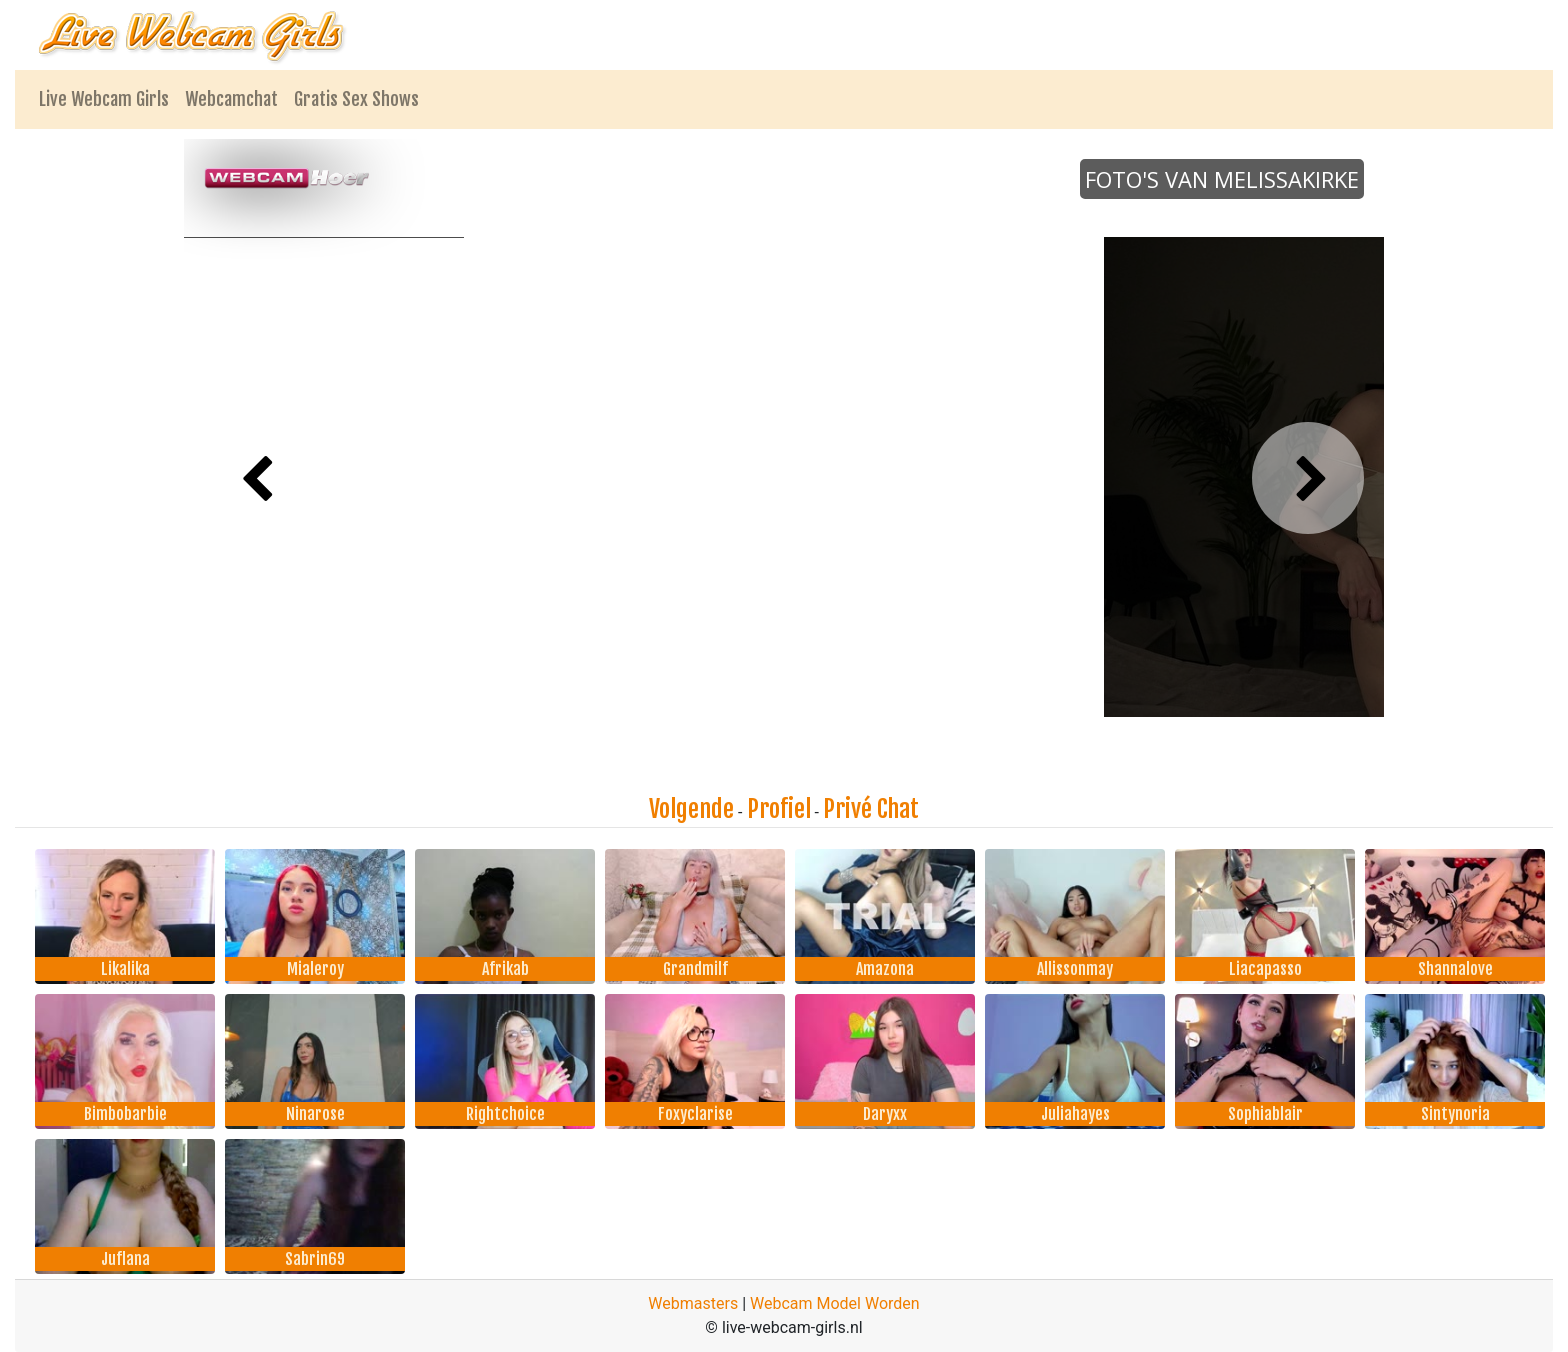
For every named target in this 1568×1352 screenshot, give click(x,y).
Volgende (691, 809)
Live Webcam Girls (104, 99)
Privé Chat (871, 809)
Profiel (779, 809)
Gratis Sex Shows (356, 99)
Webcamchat (231, 99)
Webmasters (693, 1303)
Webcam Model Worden (835, 1303)
